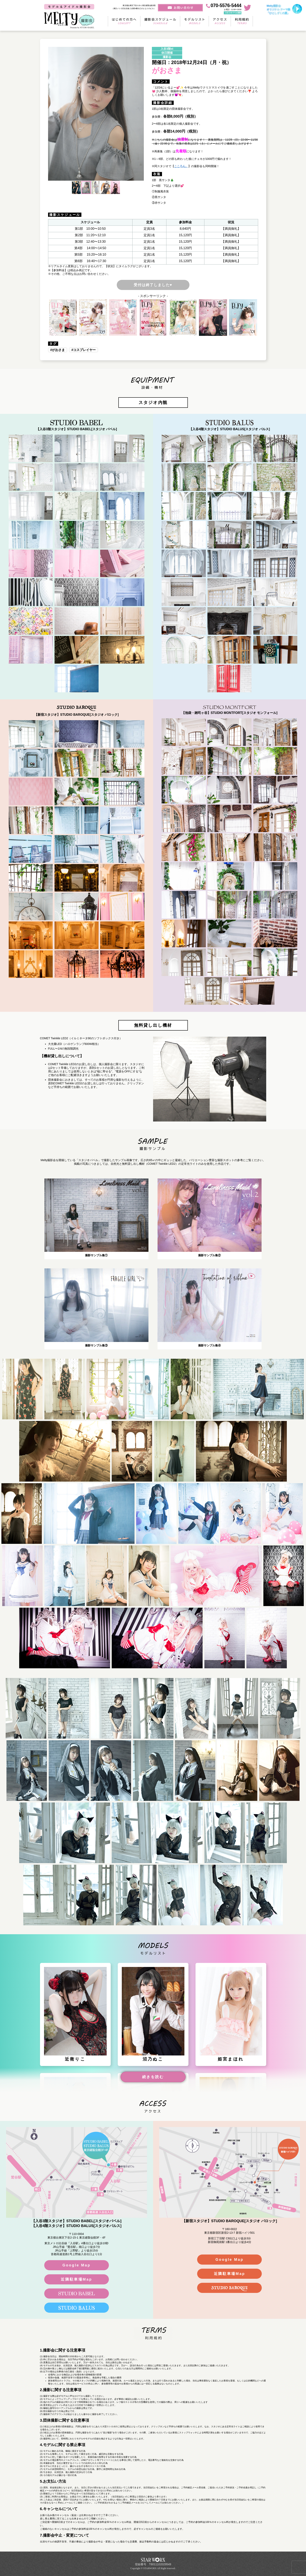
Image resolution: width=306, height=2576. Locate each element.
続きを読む (153, 2077)
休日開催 (167, 52)
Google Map (76, 2265)
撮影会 (167, 57)
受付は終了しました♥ (153, 285)
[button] (51, 114)
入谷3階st (167, 48)
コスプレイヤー (84, 350)
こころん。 (181, 166)
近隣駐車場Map (76, 2279)
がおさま (58, 350)
